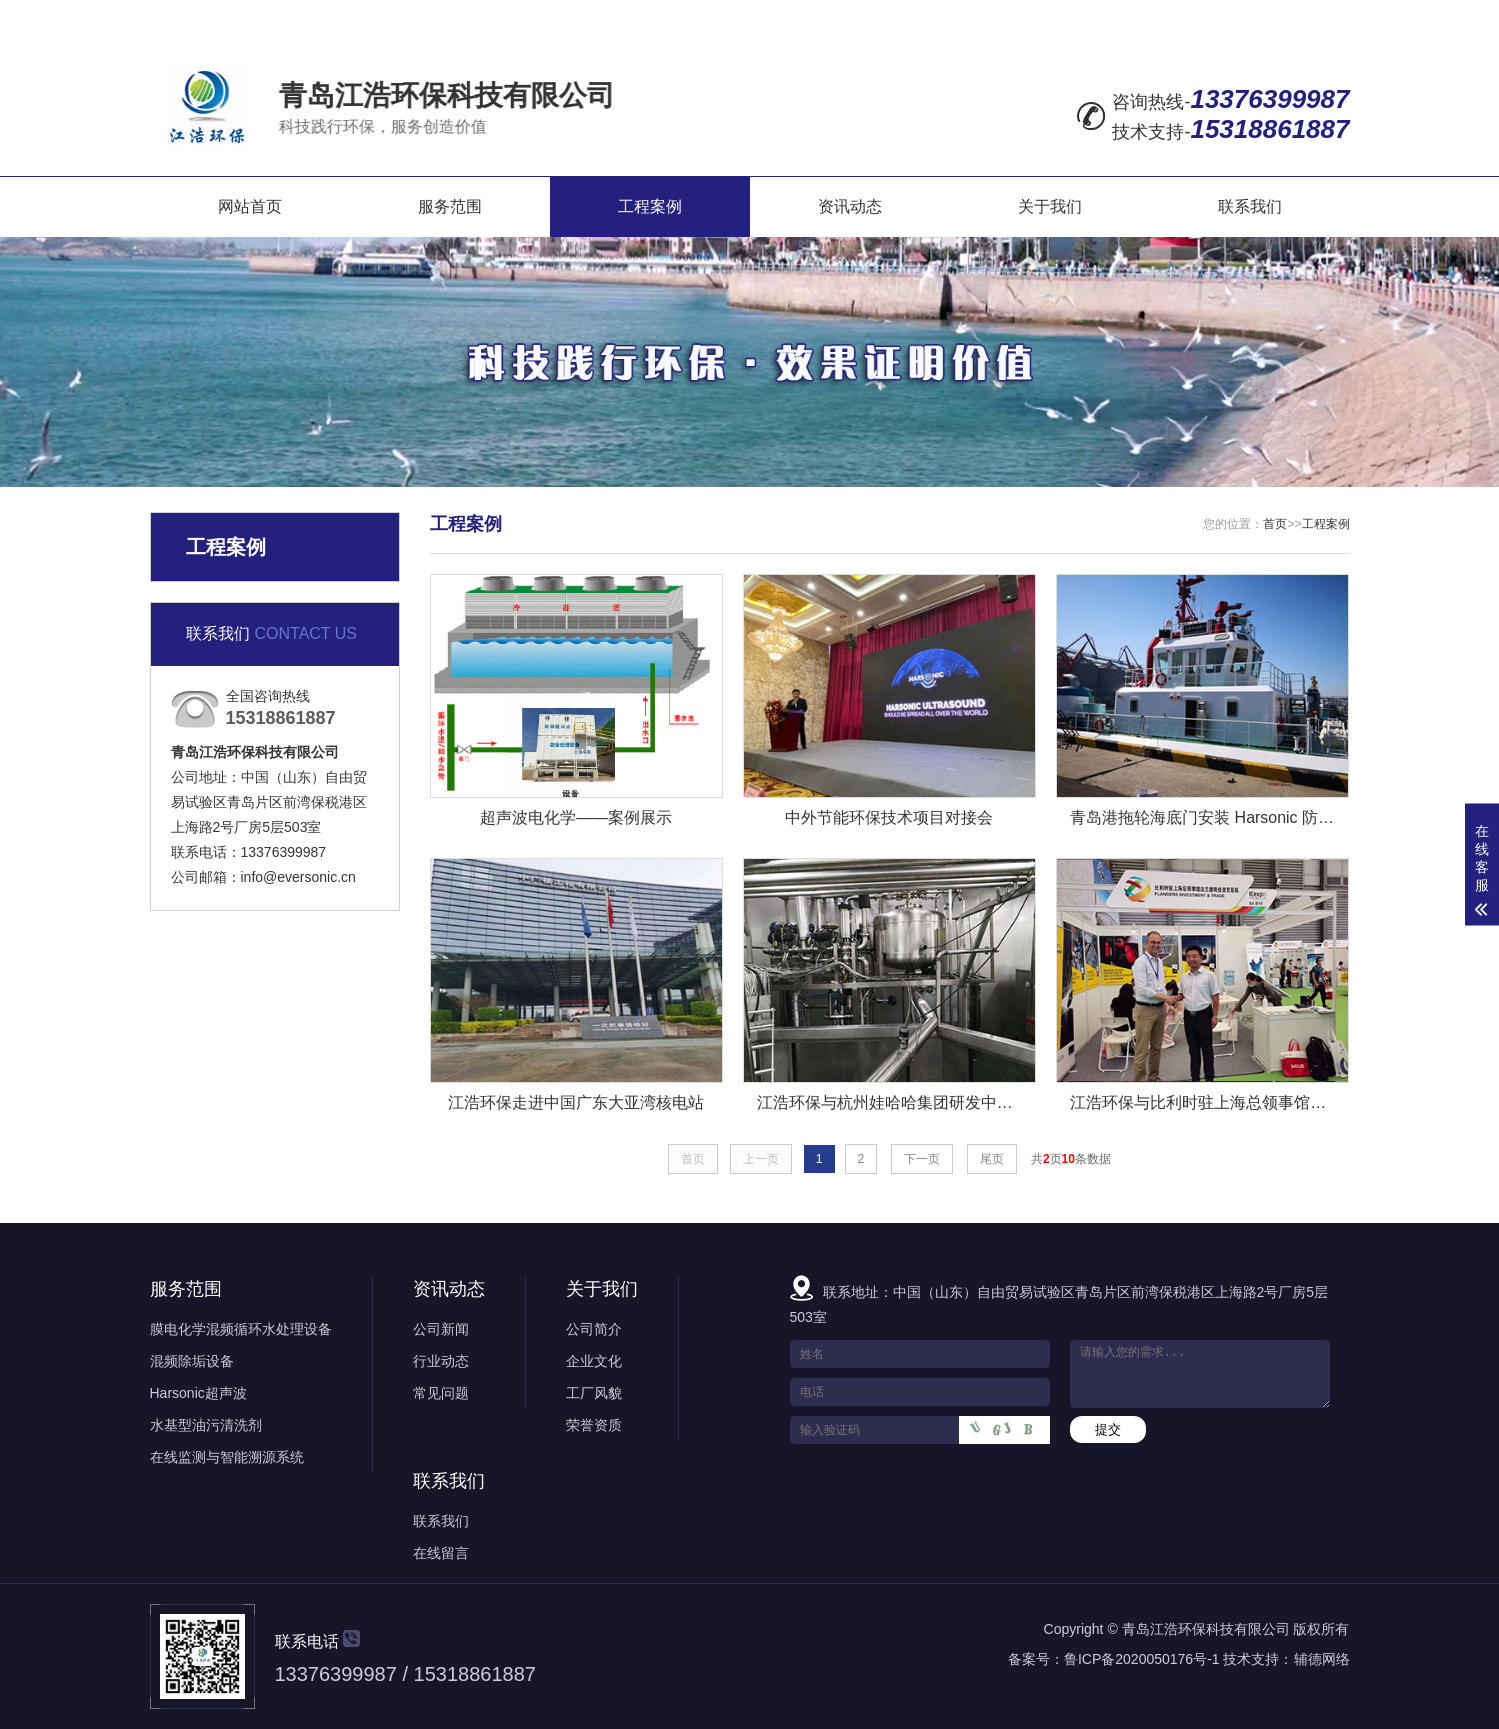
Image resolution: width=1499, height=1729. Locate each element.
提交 (1108, 1429)
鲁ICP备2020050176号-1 (1142, 1659)
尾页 (992, 1159)
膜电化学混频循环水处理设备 (241, 1329)
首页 (1275, 524)
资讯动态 (850, 206)
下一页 (922, 1159)
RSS (1276, 16)
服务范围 (450, 206)
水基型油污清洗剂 (206, 1425)
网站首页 (250, 206)
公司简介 (594, 1329)
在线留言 (1106, 16)
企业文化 (594, 1361)
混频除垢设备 (192, 1361)
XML (1330, 16)
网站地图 (1198, 16)
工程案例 (650, 206)
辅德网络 (1322, 1659)
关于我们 (1050, 206)
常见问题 (441, 1393)
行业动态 (441, 1361)
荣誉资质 (594, 1425)
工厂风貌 (594, 1393)
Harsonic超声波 (198, 1393)
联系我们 (1250, 206)
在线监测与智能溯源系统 (227, 1457)
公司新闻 (441, 1329)
